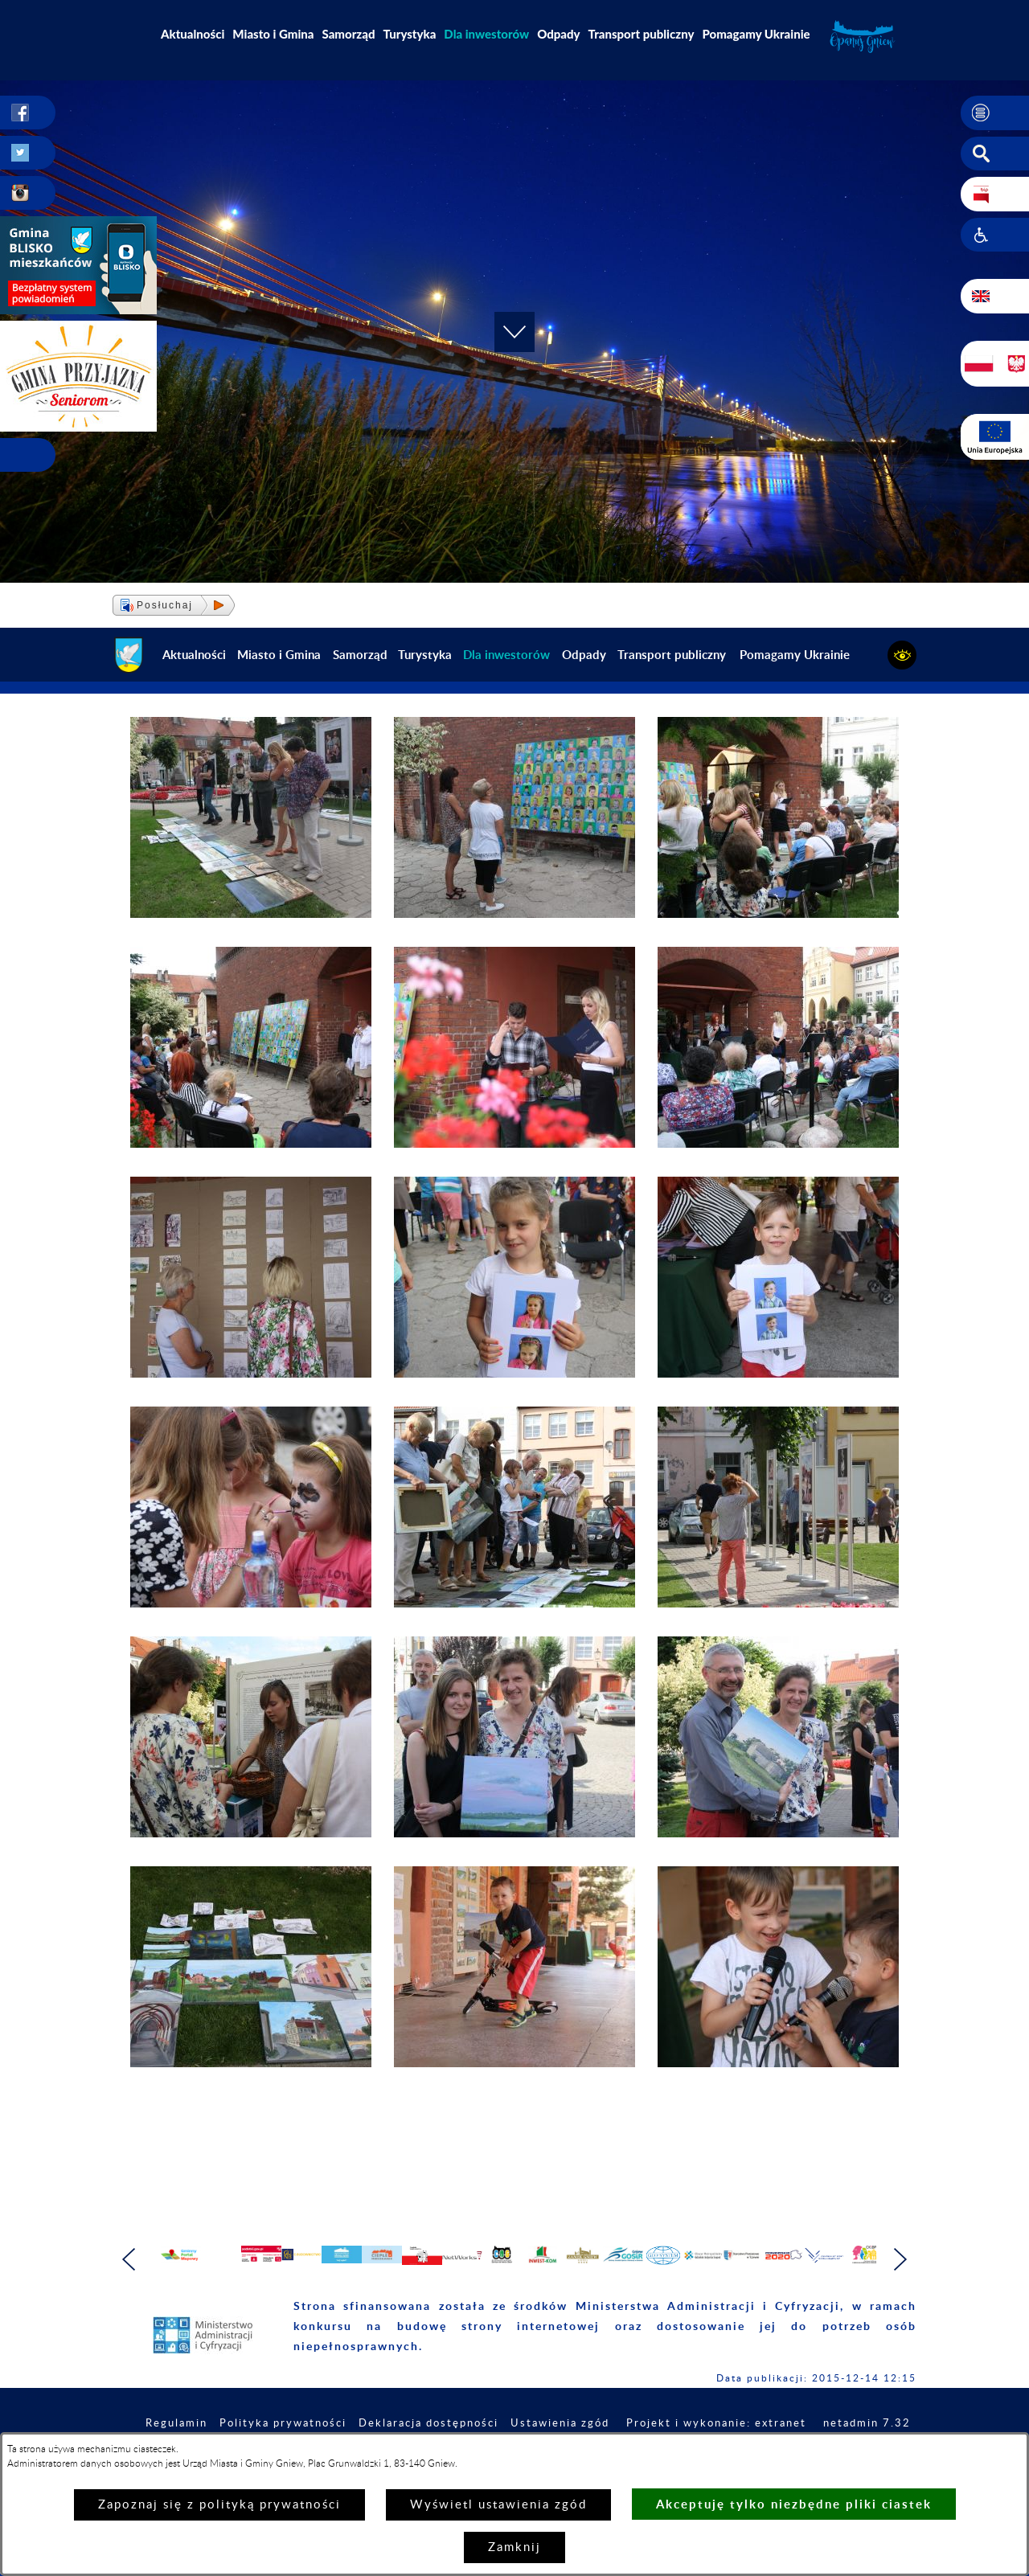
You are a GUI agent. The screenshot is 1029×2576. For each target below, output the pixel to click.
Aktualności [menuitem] (192, 34)
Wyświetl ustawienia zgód (498, 2505)
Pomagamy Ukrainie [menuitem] (756, 34)
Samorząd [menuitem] (348, 34)
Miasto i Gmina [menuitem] (273, 34)
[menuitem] (486, 33)
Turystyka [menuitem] (410, 34)
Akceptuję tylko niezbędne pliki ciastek (794, 2504)
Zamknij (514, 2547)
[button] (994, 113)
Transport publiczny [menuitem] (641, 34)
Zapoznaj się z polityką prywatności (219, 2505)
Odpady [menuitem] (558, 34)
